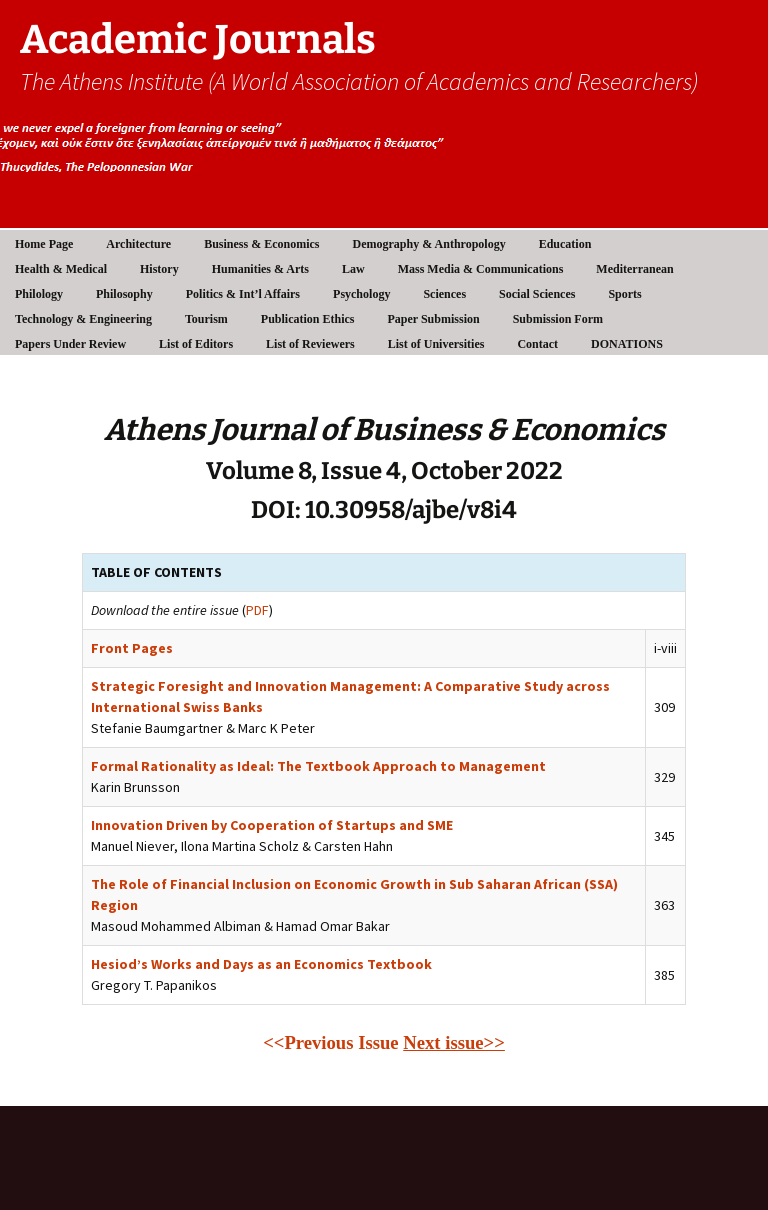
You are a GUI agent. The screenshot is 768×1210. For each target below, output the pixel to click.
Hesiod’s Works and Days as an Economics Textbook (261, 964)
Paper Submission (434, 319)
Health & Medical (61, 269)
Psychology (361, 294)
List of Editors (196, 344)
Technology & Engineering (83, 319)
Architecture (138, 244)
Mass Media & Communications (481, 269)
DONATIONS (627, 344)
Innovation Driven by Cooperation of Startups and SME (272, 825)
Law (353, 269)
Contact (537, 344)
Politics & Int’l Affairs (243, 294)
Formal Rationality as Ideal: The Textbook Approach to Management (318, 766)
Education (565, 244)
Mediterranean (634, 269)
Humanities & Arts (260, 269)
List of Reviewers (310, 344)
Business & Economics (261, 244)
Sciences (444, 294)
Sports (624, 294)
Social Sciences (537, 294)
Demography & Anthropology (429, 244)
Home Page (44, 244)
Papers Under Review (70, 344)
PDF (257, 610)
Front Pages (132, 648)
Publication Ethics (308, 319)
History (159, 269)
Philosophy (124, 294)
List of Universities (436, 344)
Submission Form (558, 319)
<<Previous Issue (330, 1042)
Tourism (206, 319)
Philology (39, 294)
